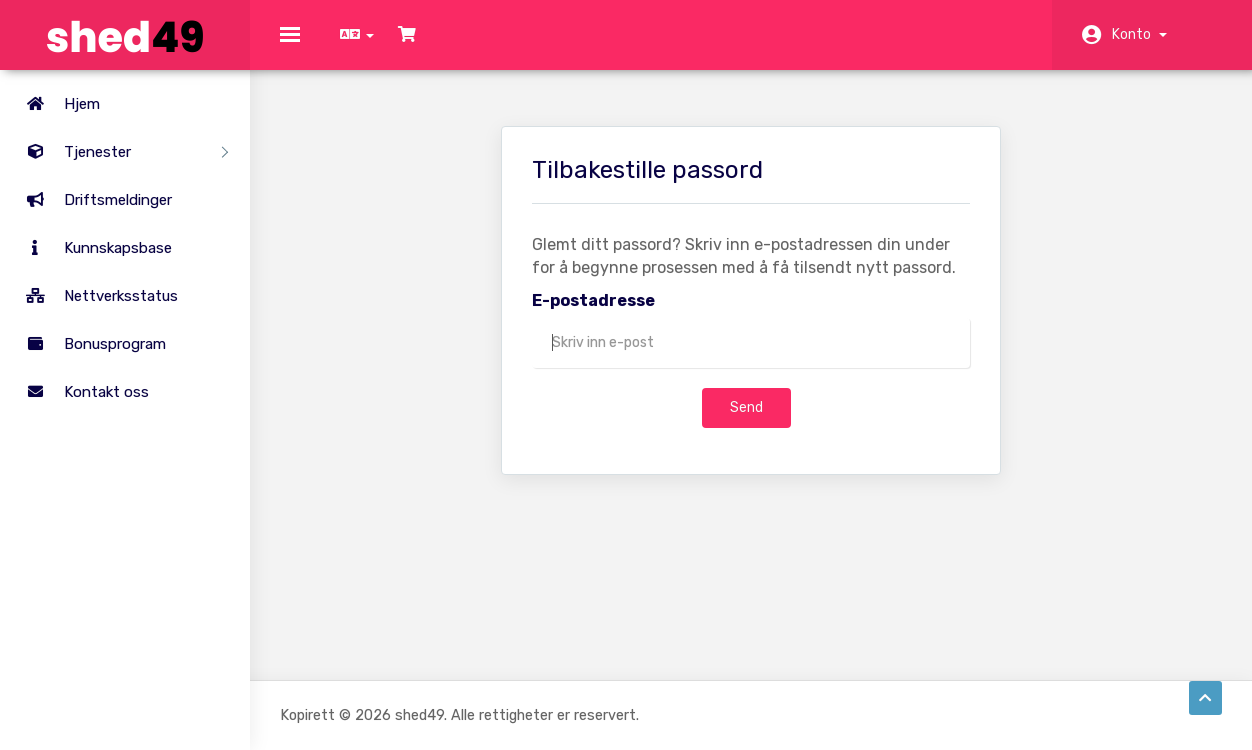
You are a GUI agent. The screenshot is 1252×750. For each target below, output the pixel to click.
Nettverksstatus (94, 296)
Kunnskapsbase (91, 248)
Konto (1139, 34)
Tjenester (119, 152)
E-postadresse (593, 314)
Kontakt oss (79, 392)
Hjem (55, 104)
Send (746, 421)
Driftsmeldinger (91, 200)
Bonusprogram (88, 344)
